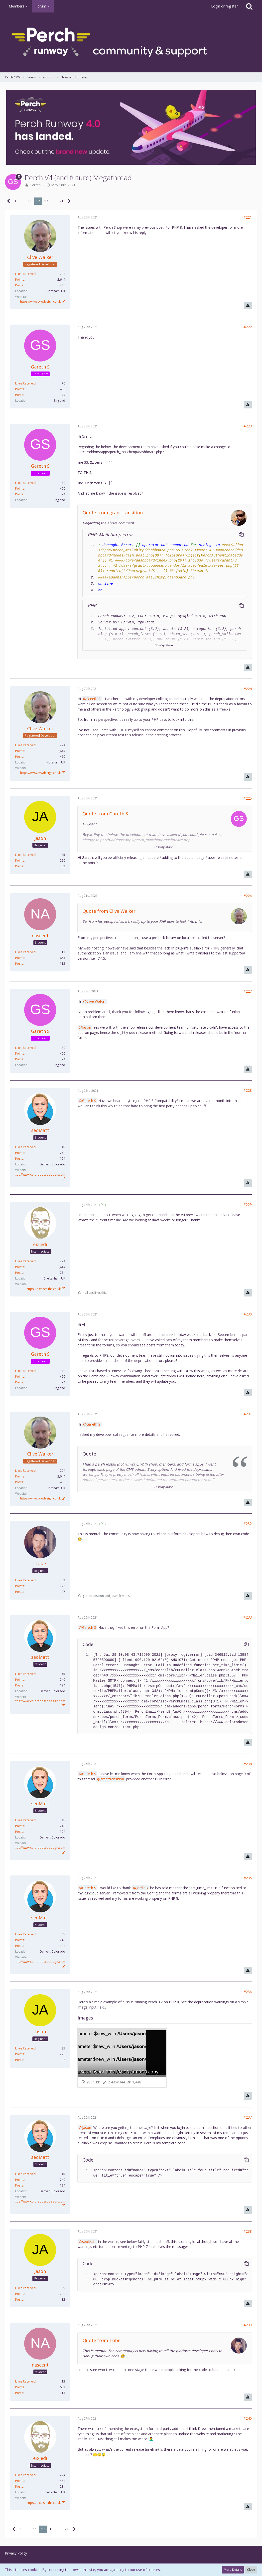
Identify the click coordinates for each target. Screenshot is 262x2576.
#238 (248, 2231)
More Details (233, 2570)
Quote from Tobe (102, 2340)
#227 (248, 991)
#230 (248, 1314)
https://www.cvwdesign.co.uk (40, 301)
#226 (248, 895)
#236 (248, 1991)
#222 (248, 327)
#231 (248, 1414)
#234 (248, 1763)
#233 (248, 1617)
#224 (248, 688)
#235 (248, 1877)
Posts (19, 285)
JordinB (142, 1887)
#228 (248, 1090)
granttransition (112, 1779)
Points (19, 279)
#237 (248, 2117)
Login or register (224, 6)
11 (30, 200)
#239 (248, 2325)
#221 (248, 217)
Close (251, 2570)
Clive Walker (96, 1001)
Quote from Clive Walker (109, 911)
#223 (248, 426)
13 (46, 200)
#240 (248, 2418)
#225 (248, 798)
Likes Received (25, 274)
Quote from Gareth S (105, 814)
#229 (248, 1204)
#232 (248, 1523)
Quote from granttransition (113, 513)
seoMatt (89, 2241)
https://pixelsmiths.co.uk (43, 1289)
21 (61, 200)
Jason (86, 1027)
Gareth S (37, 185)
